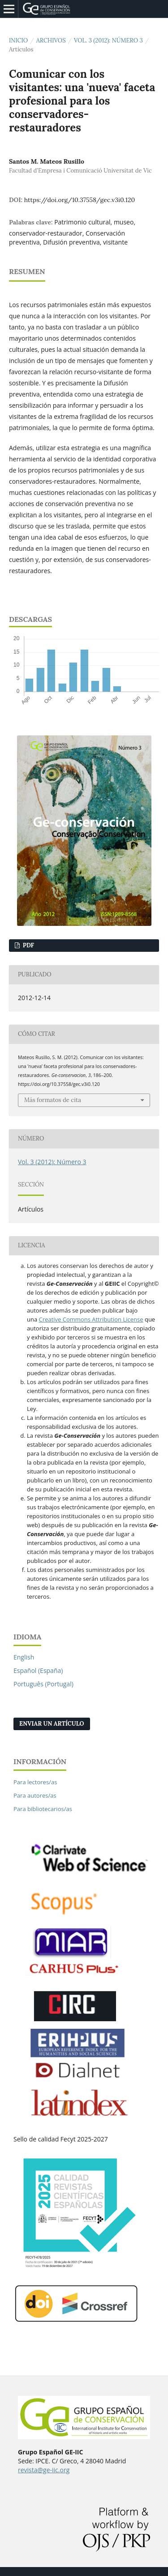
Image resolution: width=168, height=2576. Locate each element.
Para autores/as (34, 1795)
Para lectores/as (35, 1782)
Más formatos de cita (52, 1100)
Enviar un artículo (51, 1723)
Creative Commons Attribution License (91, 1319)
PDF (27, 945)
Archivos (51, 40)
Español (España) (38, 1670)
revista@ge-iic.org (43, 2470)
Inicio (18, 40)
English (23, 1657)
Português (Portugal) (43, 1684)
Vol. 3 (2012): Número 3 (108, 40)
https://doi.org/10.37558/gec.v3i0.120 (79, 200)
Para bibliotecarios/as (42, 1809)
